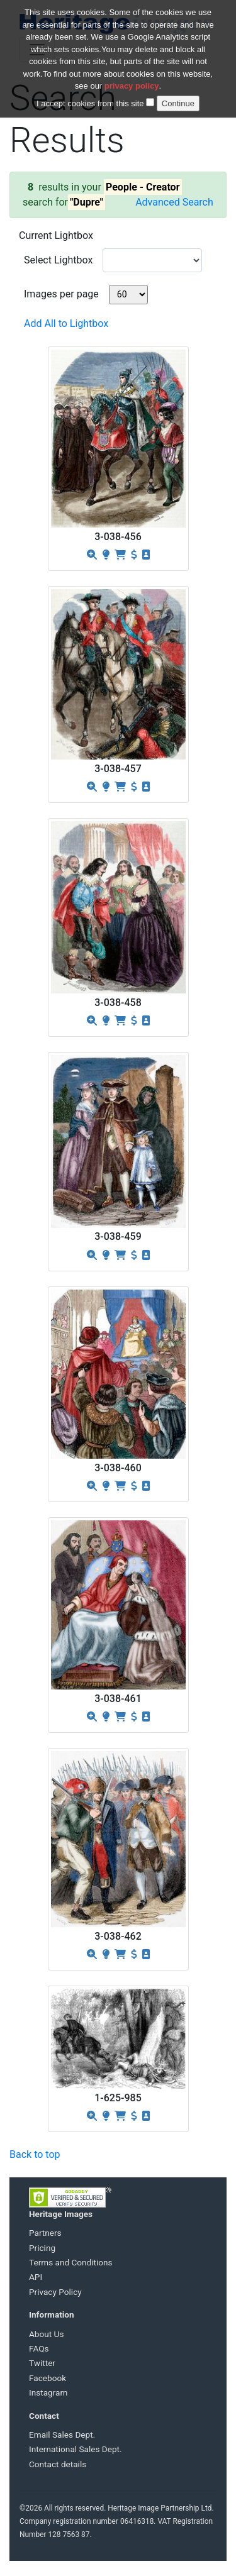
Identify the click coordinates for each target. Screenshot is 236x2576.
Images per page (61, 294)
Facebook (47, 2378)
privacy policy (131, 77)
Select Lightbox (58, 260)
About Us (46, 2334)
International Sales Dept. (75, 2449)
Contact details (57, 2464)
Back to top (34, 2154)
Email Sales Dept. (62, 2435)
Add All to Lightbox (66, 323)
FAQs (39, 2348)
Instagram (48, 2392)
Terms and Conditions (71, 2262)
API (35, 2277)
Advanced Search (174, 202)
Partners (45, 2233)
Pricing (42, 2248)
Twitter (42, 2363)
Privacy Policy (55, 2292)
